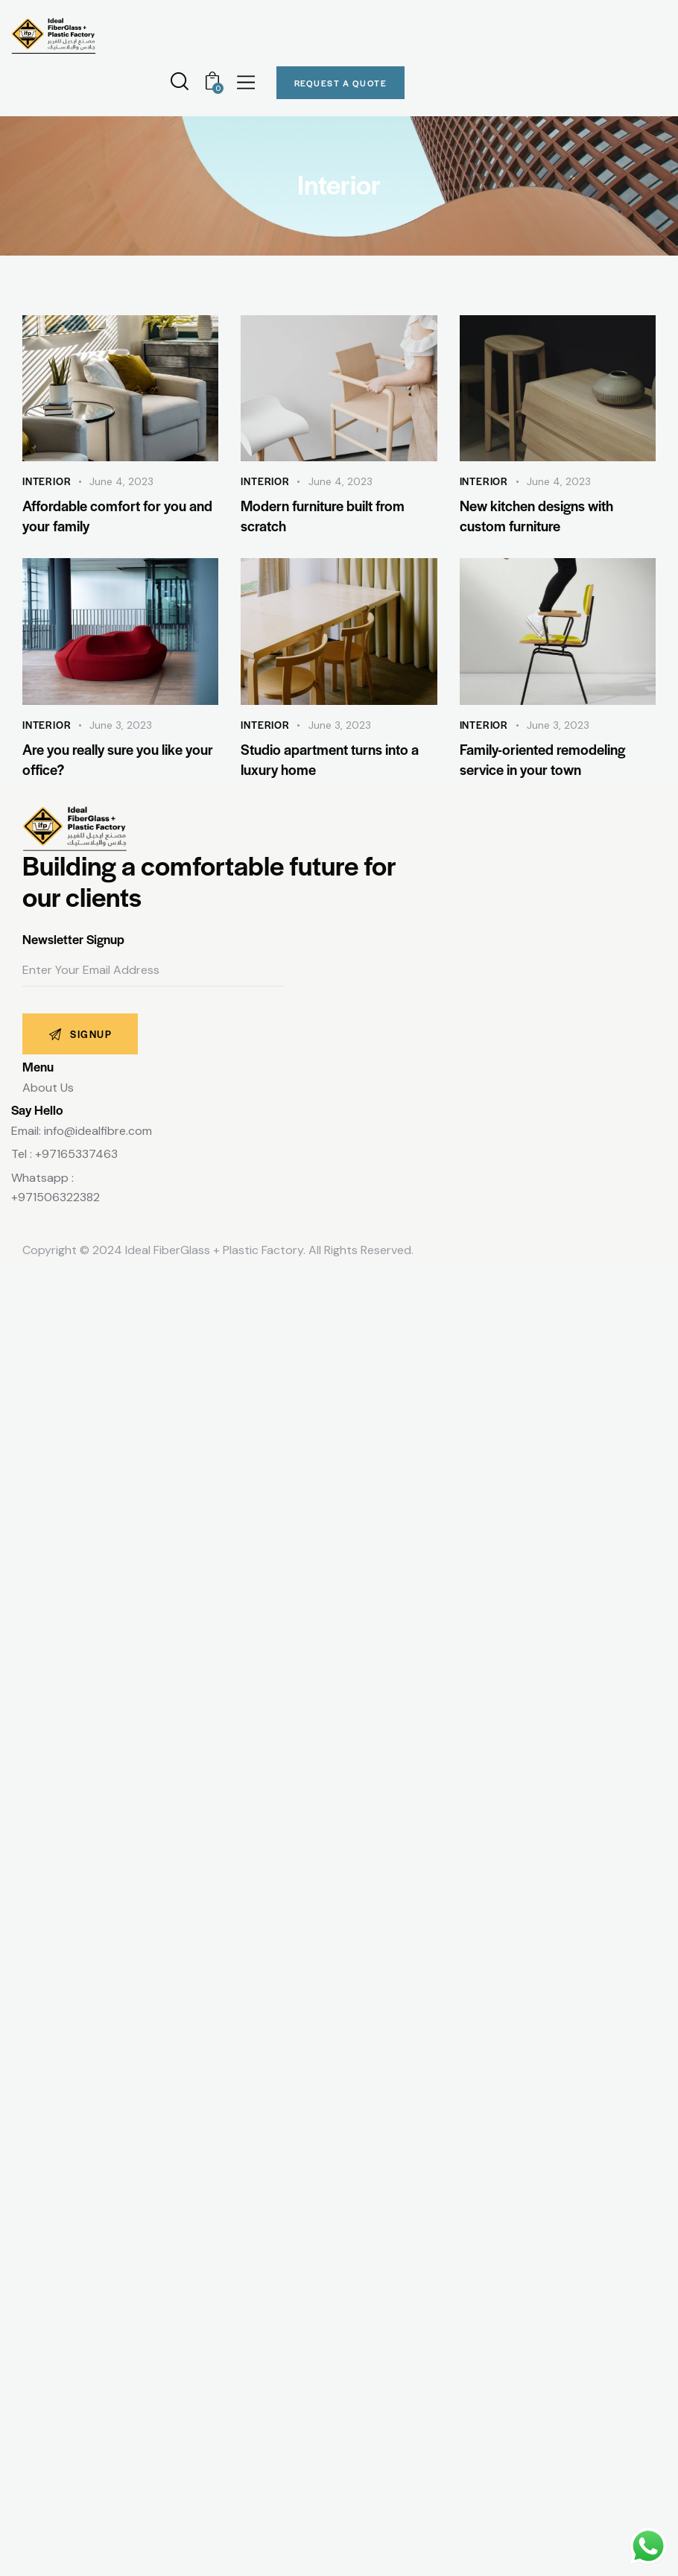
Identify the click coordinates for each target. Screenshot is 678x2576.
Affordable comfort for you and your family (117, 516)
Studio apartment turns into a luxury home (330, 759)
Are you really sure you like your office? (117, 759)
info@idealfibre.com (98, 1131)
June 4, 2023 (121, 481)
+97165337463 (76, 1154)
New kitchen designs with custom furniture (536, 516)
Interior (46, 481)
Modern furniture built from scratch (323, 516)
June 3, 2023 (120, 725)
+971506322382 (55, 1197)
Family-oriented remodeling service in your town (542, 759)
